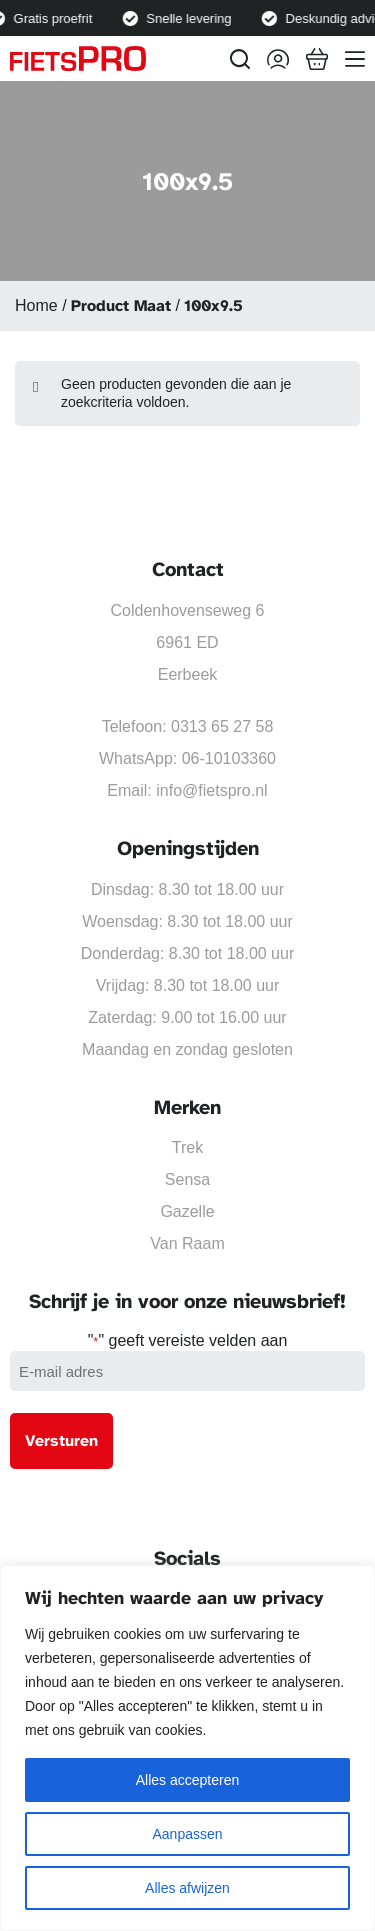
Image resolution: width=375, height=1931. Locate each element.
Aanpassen (187, 1834)
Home (36, 305)
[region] (187, 1748)
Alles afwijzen (187, 1888)
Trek (187, 1147)
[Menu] (355, 59)
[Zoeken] (240, 59)
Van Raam (187, 1243)
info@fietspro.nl (211, 790)
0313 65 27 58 (222, 726)
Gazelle (187, 1211)
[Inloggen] (278, 59)
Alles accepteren (188, 1780)
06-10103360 (229, 758)
